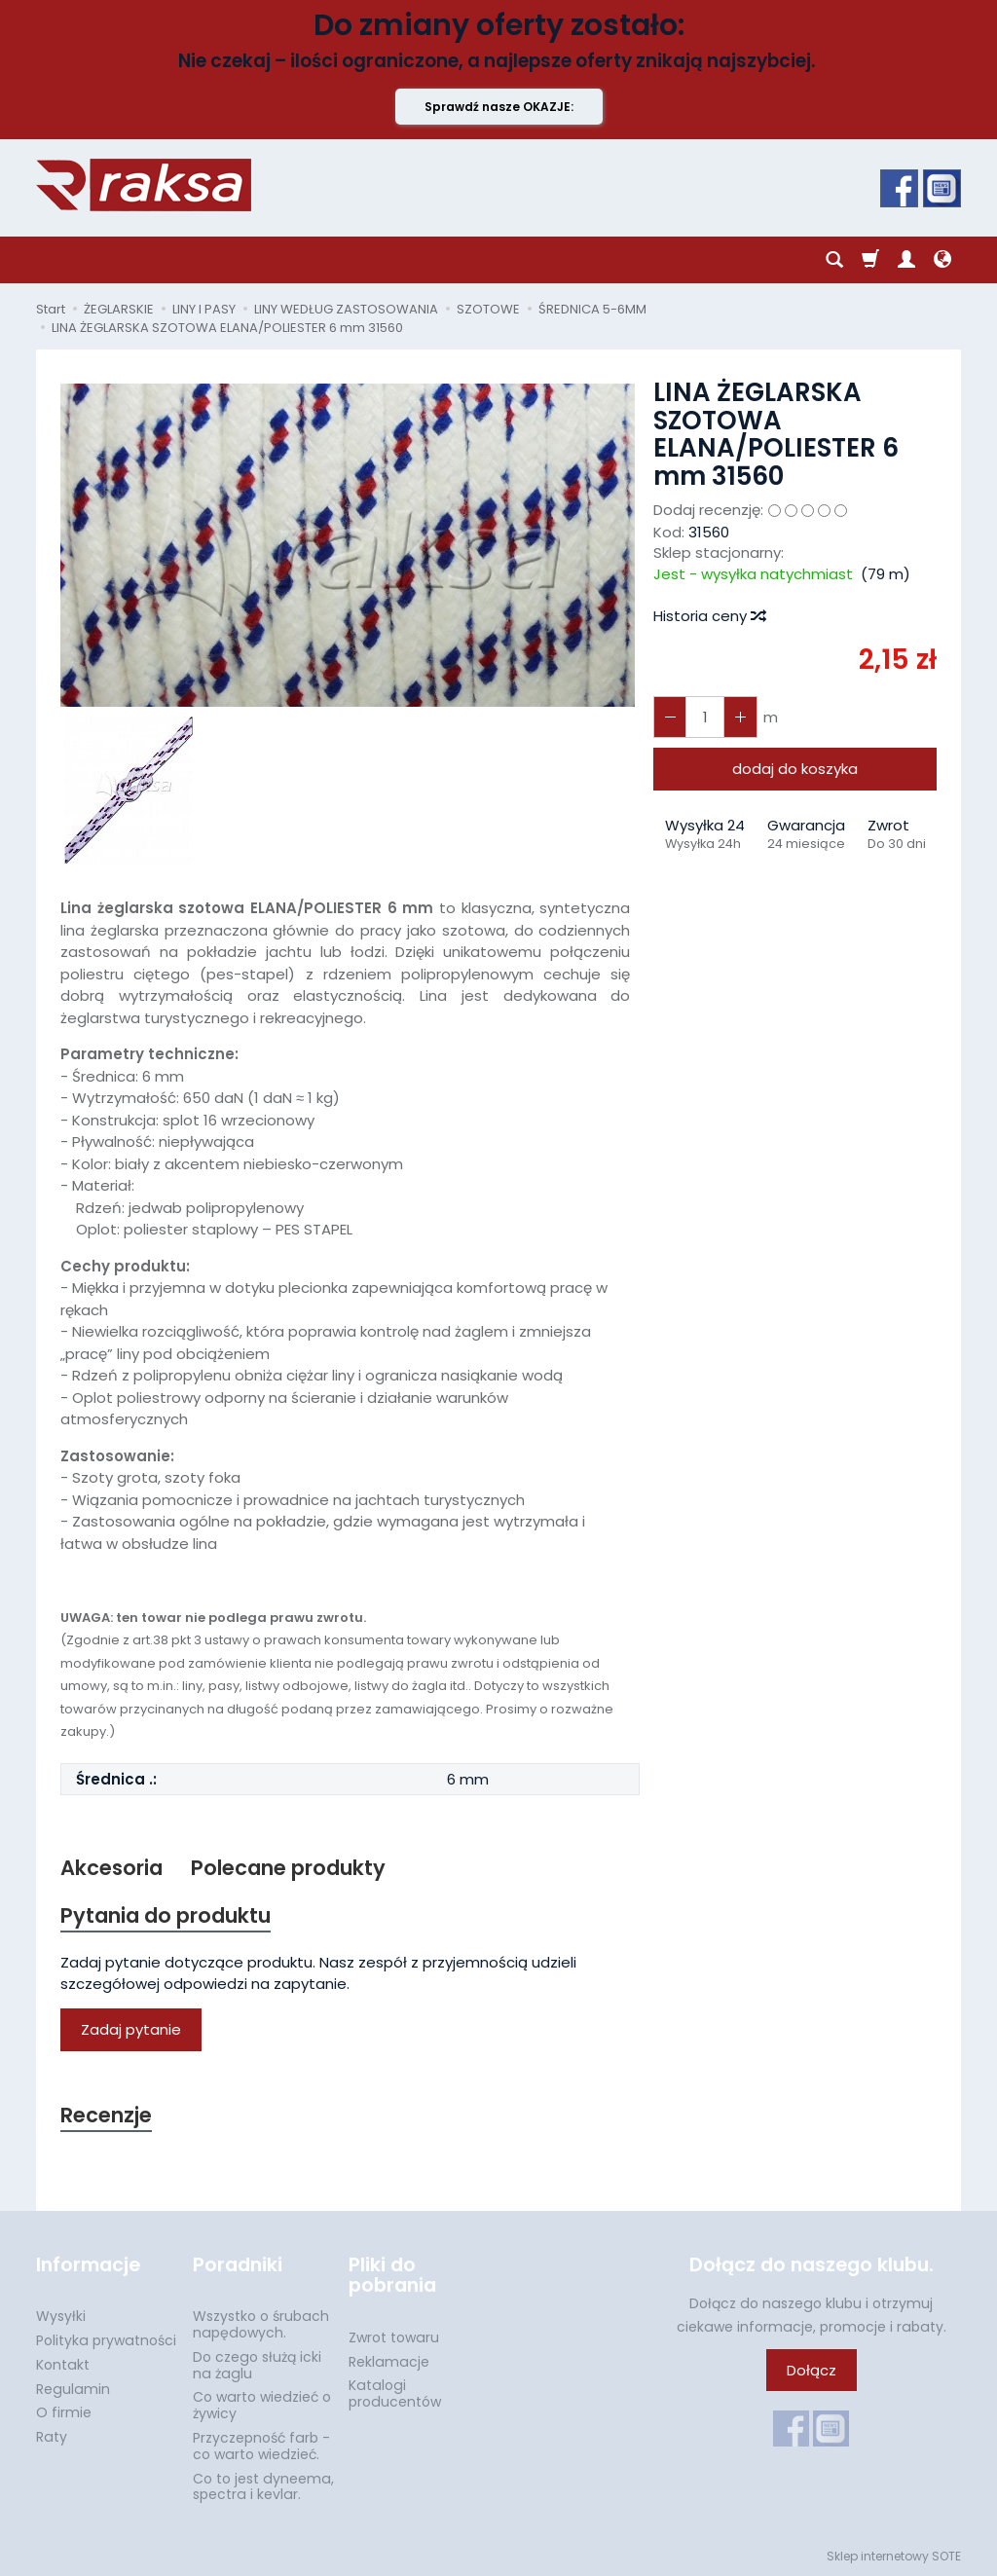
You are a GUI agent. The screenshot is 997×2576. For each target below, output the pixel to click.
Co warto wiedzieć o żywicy (262, 2405)
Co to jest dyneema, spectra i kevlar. (263, 2487)
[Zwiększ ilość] (669, 717)
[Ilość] (704, 717)
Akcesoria (111, 1868)
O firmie (64, 2412)
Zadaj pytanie (131, 2029)
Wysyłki (61, 2316)
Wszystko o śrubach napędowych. (261, 2324)
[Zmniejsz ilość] (740, 717)
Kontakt (63, 2364)
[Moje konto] (906, 260)
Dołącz (811, 2370)
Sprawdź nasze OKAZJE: (499, 106)
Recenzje (106, 2115)
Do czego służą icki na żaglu (257, 2365)
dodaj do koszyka (795, 768)
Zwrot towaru (394, 2337)
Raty (51, 2437)
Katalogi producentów (395, 2393)
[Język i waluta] (942, 260)
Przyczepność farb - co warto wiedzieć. (261, 2446)
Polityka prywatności (106, 2340)
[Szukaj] (834, 260)
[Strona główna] (143, 185)
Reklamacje (389, 2361)
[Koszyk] (870, 260)
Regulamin (73, 2389)
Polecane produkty (288, 1868)
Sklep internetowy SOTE (894, 2556)
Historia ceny (708, 616)
